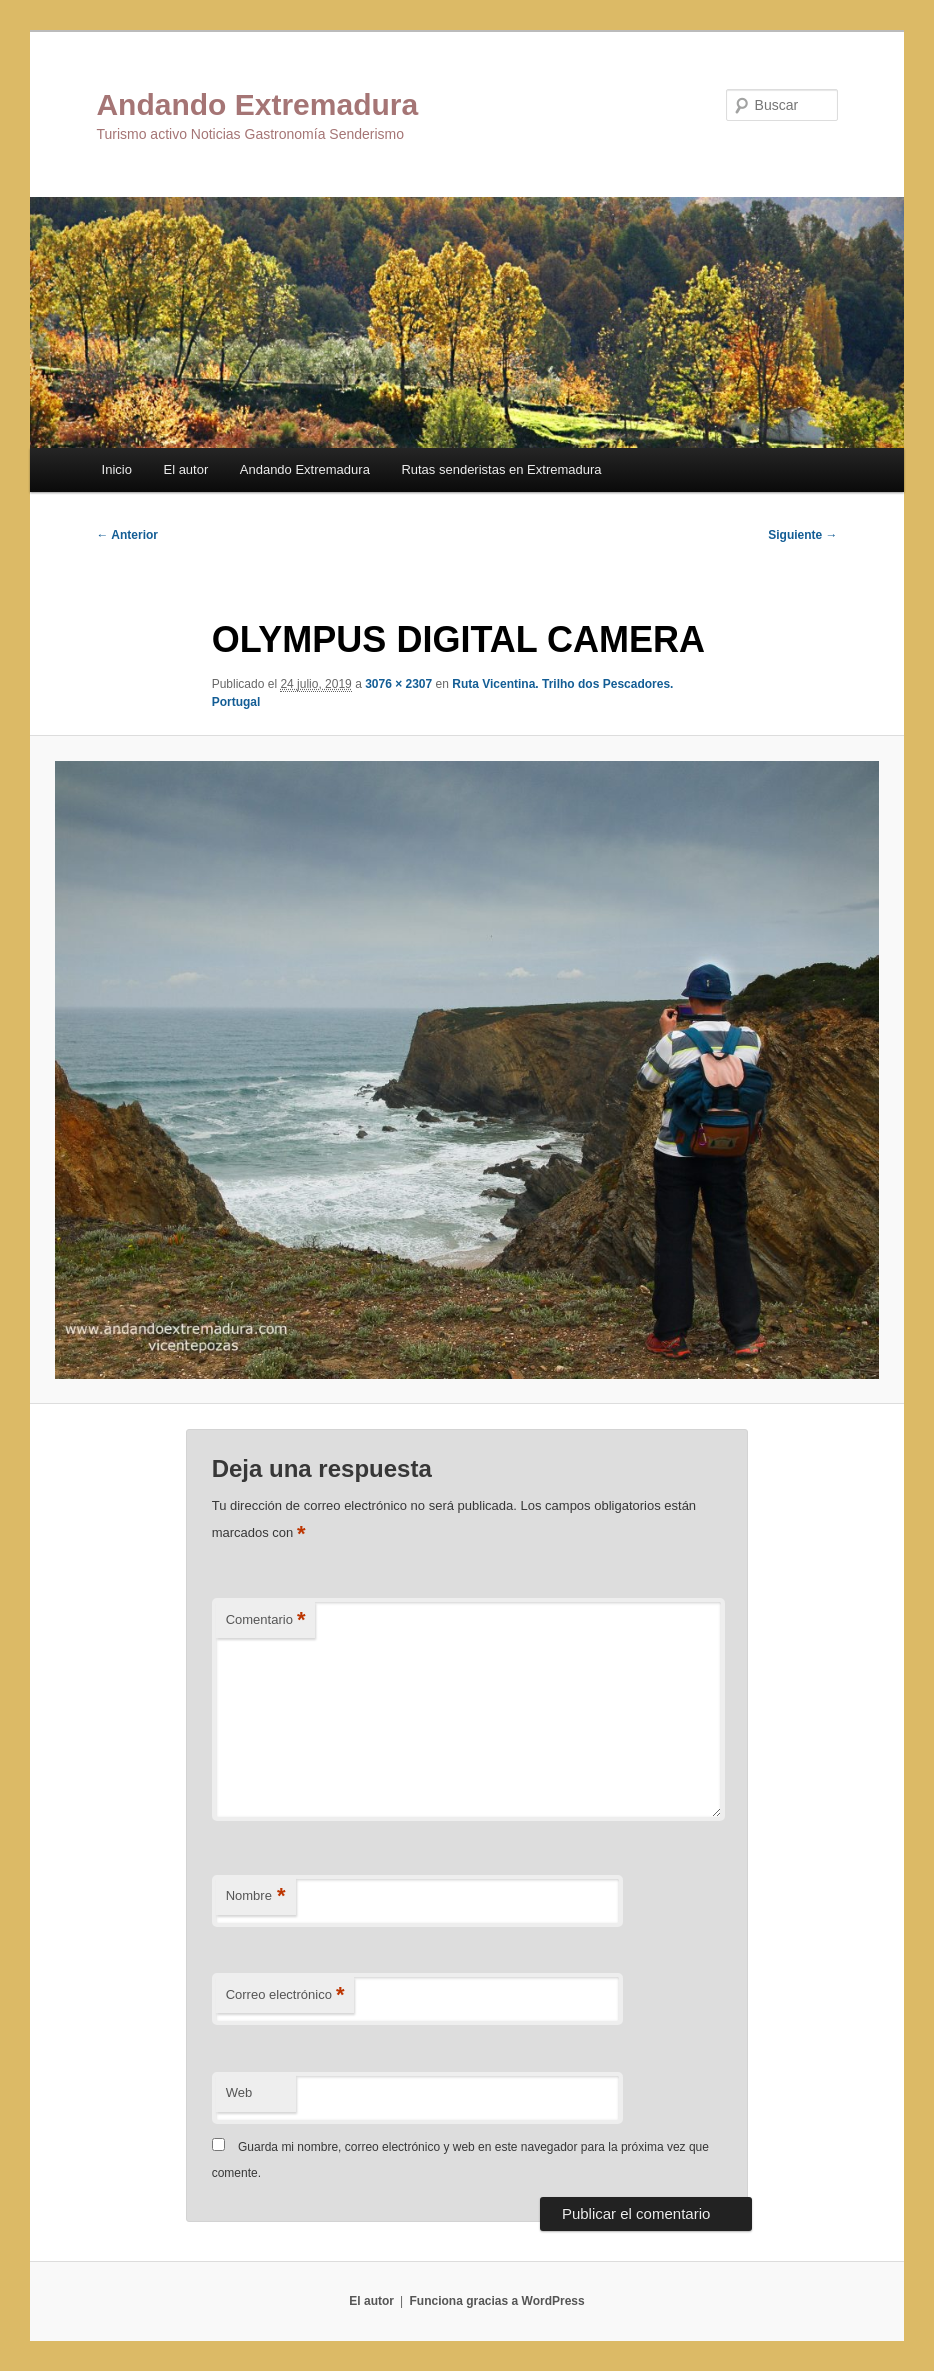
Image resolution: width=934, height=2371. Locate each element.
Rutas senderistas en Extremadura (501, 469)
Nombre (256, 1896)
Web (239, 2092)
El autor (185, 469)
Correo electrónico (285, 1995)
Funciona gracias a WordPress (496, 2301)
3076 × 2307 (398, 684)
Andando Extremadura (257, 104)
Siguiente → (802, 535)
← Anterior (127, 535)
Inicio (117, 469)
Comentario (266, 1620)
